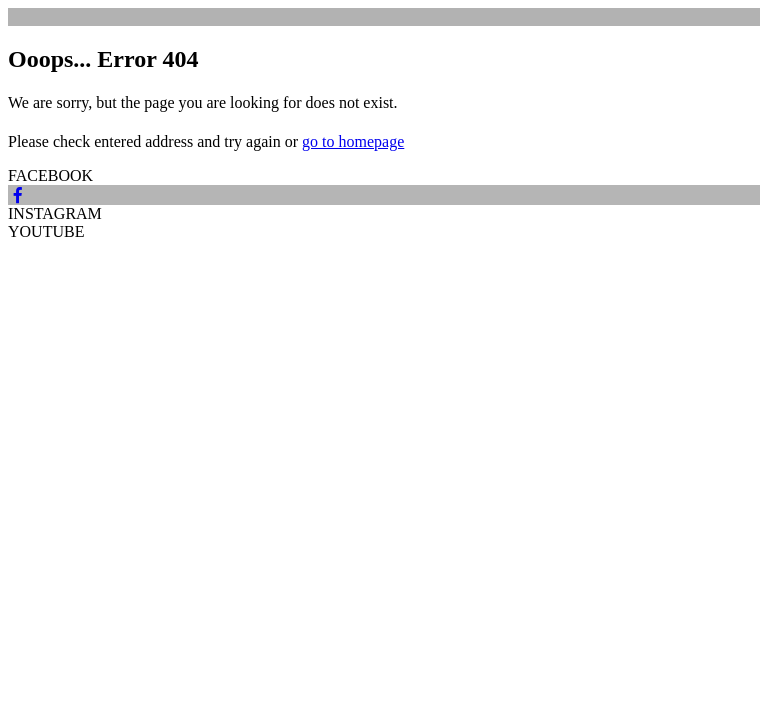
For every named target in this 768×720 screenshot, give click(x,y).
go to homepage (353, 141)
